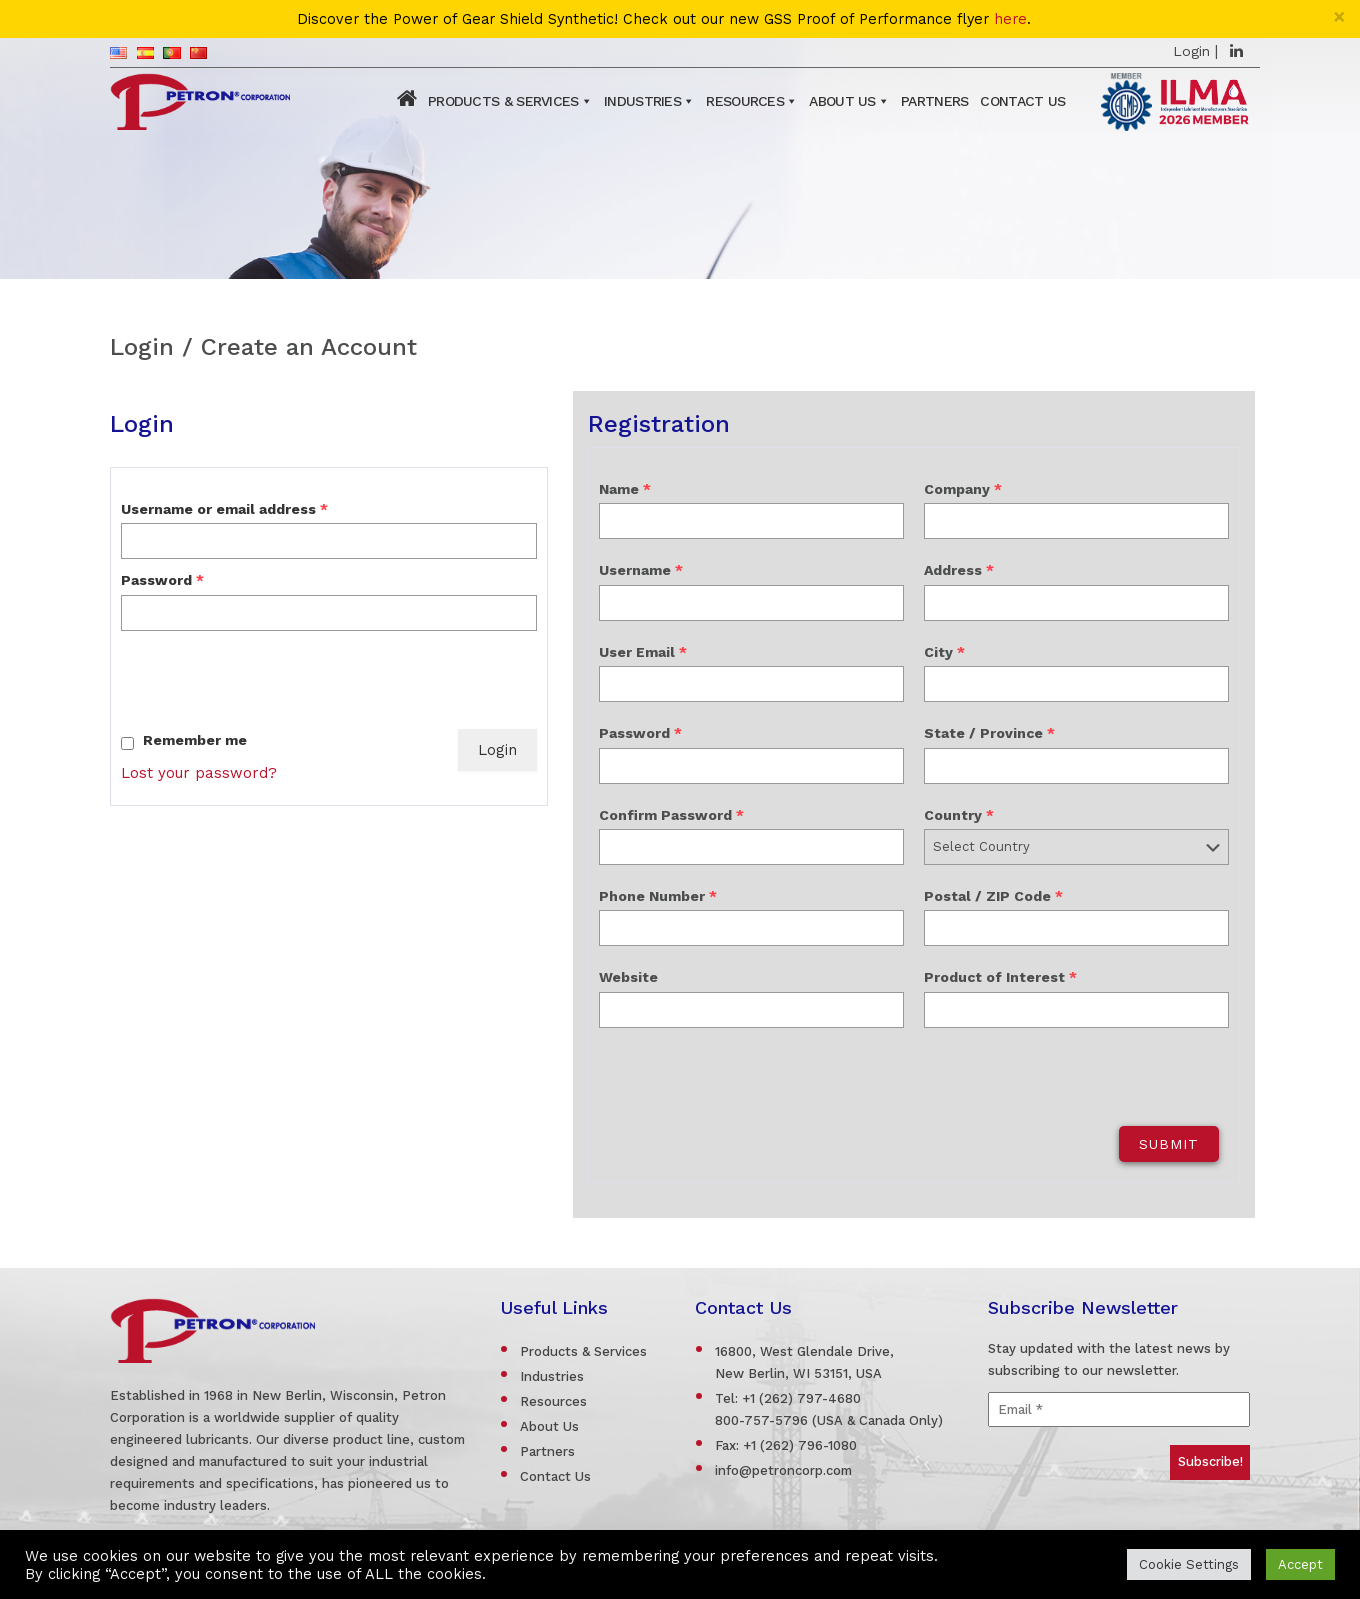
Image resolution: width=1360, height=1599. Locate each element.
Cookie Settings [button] (1189, 1564)
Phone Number (658, 896)
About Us (842, 101)
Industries (642, 101)
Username (641, 570)
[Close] (1339, 16)
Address (959, 570)
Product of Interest (1000, 977)
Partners (934, 101)
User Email (643, 652)
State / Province (989, 733)
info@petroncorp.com (783, 1470)
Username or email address (224, 509)
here (1010, 19)
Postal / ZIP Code (993, 896)
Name (625, 489)
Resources (745, 101)
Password (162, 580)
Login (1191, 51)
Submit (1169, 1144)
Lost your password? (199, 773)
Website (628, 977)
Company (963, 489)
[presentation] (273, 680)
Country (959, 815)
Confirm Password (671, 815)
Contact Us (1022, 101)
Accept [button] (1300, 1564)
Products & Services (503, 101)
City (944, 652)
